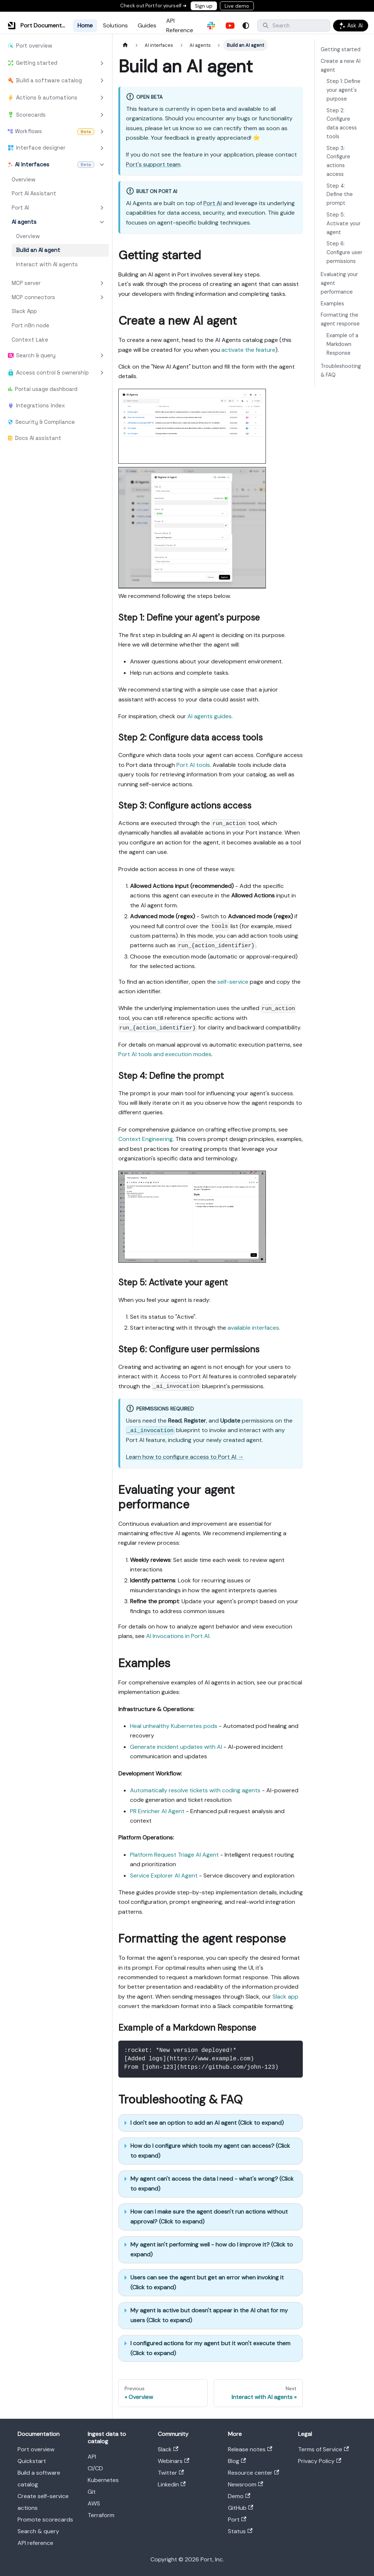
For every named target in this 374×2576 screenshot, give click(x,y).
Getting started (340, 49)
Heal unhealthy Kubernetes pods (173, 1726)
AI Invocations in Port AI (177, 1636)
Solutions (115, 25)
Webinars (173, 2461)
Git (92, 2492)
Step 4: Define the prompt (340, 194)
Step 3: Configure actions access (338, 161)
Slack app (285, 1996)
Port (237, 2519)
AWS (94, 2503)
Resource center (253, 2473)
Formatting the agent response (340, 319)
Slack (168, 2449)
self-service (232, 982)
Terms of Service (323, 2449)
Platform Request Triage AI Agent (174, 1854)
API (92, 2456)
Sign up (204, 6)
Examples (332, 303)
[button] (56, 63)
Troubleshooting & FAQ (341, 370)
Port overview (36, 2449)
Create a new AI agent (340, 65)
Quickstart (32, 2461)
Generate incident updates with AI (176, 1747)
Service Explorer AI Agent (164, 1875)
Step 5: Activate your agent (343, 223)
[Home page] (125, 45)
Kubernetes (103, 2480)
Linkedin (172, 2484)
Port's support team (153, 164)
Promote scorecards (45, 2519)
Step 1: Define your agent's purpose (343, 90)
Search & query (38, 2531)
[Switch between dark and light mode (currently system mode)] (246, 25)
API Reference (179, 25)
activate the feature (248, 350)
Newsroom (245, 2484)
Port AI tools (193, 765)
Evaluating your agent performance (339, 283)
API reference (35, 2543)
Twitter (171, 2473)
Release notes (250, 2449)
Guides (147, 25)
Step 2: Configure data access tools (342, 123)
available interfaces (253, 1328)
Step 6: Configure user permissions (344, 252)
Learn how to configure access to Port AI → (185, 1457)
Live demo (237, 6)
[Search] (293, 25)
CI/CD (95, 2468)
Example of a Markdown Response (342, 344)
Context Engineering (145, 1139)
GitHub (240, 2508)
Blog (237, 2461)
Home (85, 25)
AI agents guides (209, 716)
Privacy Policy (319, 2461)
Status (240, 2531)
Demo (239, 2496)
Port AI (212, 203)
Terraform (101, 2515)
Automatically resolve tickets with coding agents (195, 1790)
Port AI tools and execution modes (164, 1054)
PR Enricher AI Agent (157, 1811)
